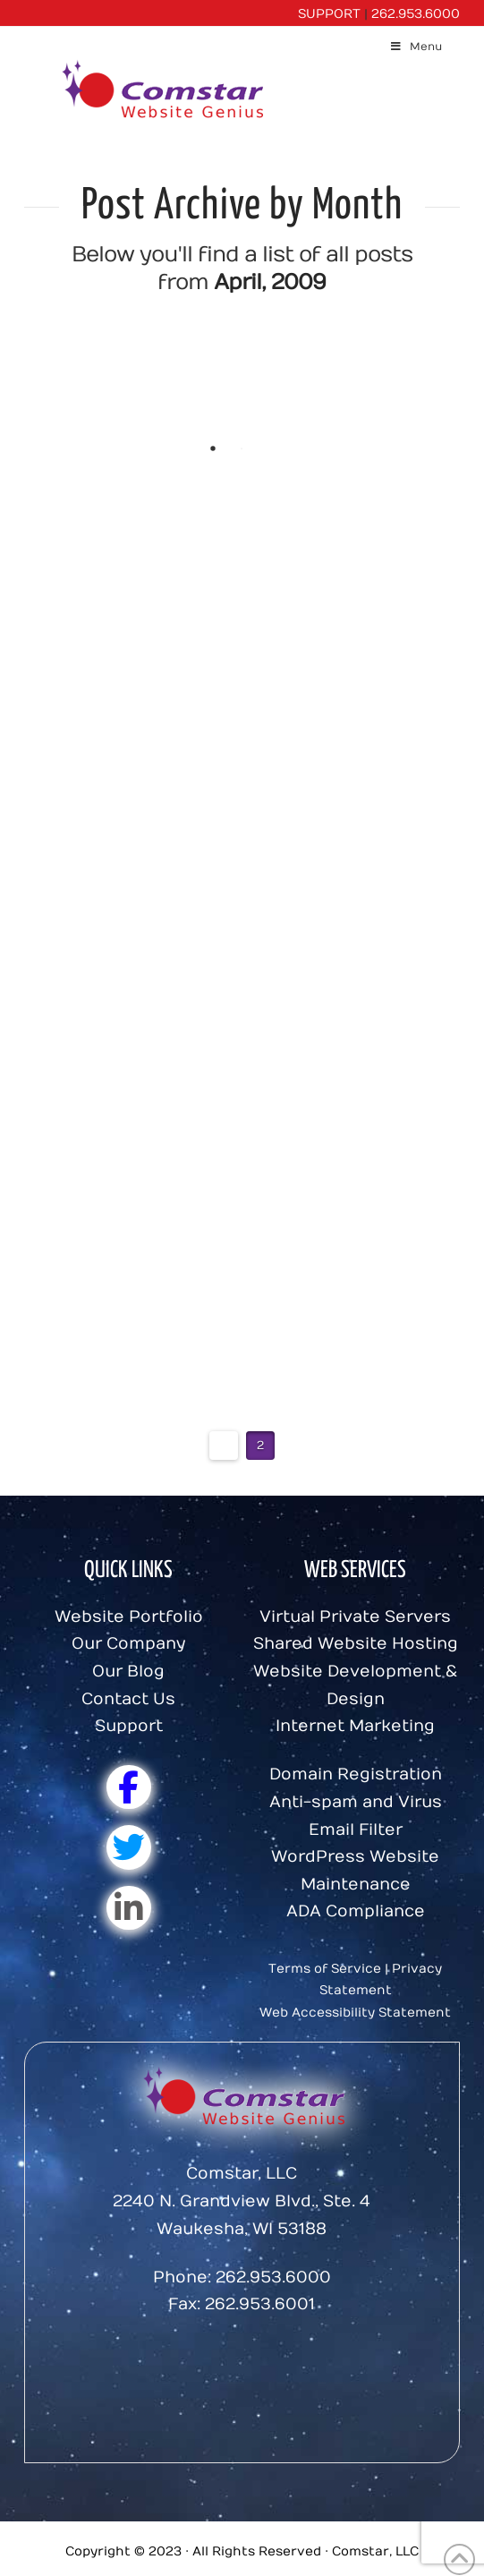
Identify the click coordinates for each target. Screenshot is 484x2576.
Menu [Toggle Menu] (415, 46)
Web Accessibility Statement (355, 2012)
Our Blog (128, 1671)
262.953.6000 (415, 13)
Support (129, 1726)
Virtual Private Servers (355, 1617)
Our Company (128, 1643)
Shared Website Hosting (355, 1643)
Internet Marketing (355, 1726)
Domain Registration (355, 1774)
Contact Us (128, 1699)
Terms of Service (324, 1968)
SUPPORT (329, 13)
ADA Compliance (355, 1911)
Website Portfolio (129, 1617)
